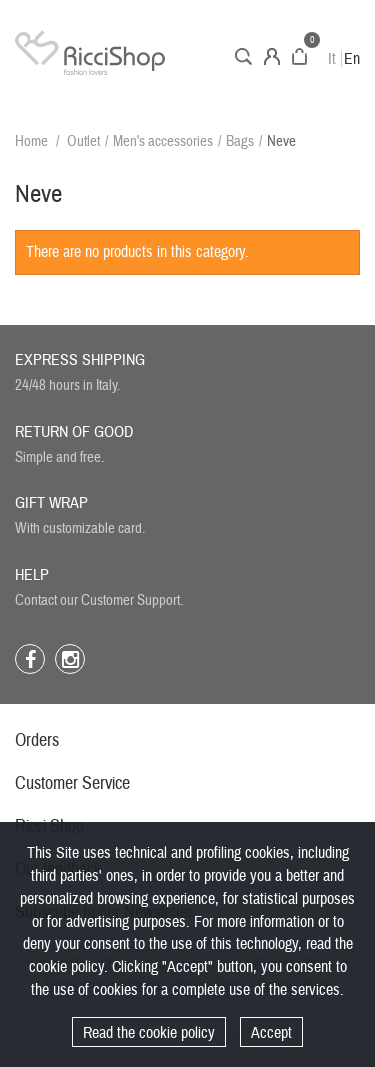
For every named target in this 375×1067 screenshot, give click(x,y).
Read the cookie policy (149, 1033)
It (332, 59)
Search (243, 56)
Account (272, 56)
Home (31, 141)
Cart (299, 56)
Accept (271, 1033)
